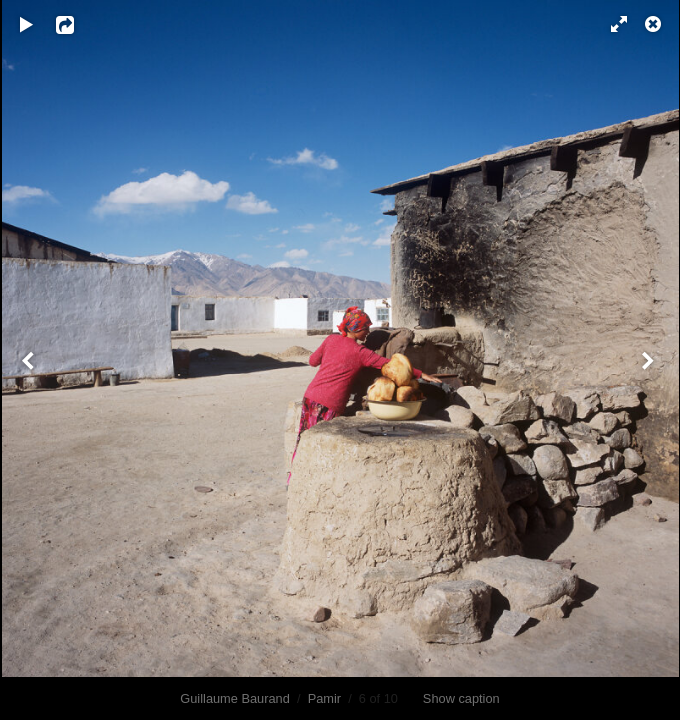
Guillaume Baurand (235, 698)
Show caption (461, 698)
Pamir (324, 698)
